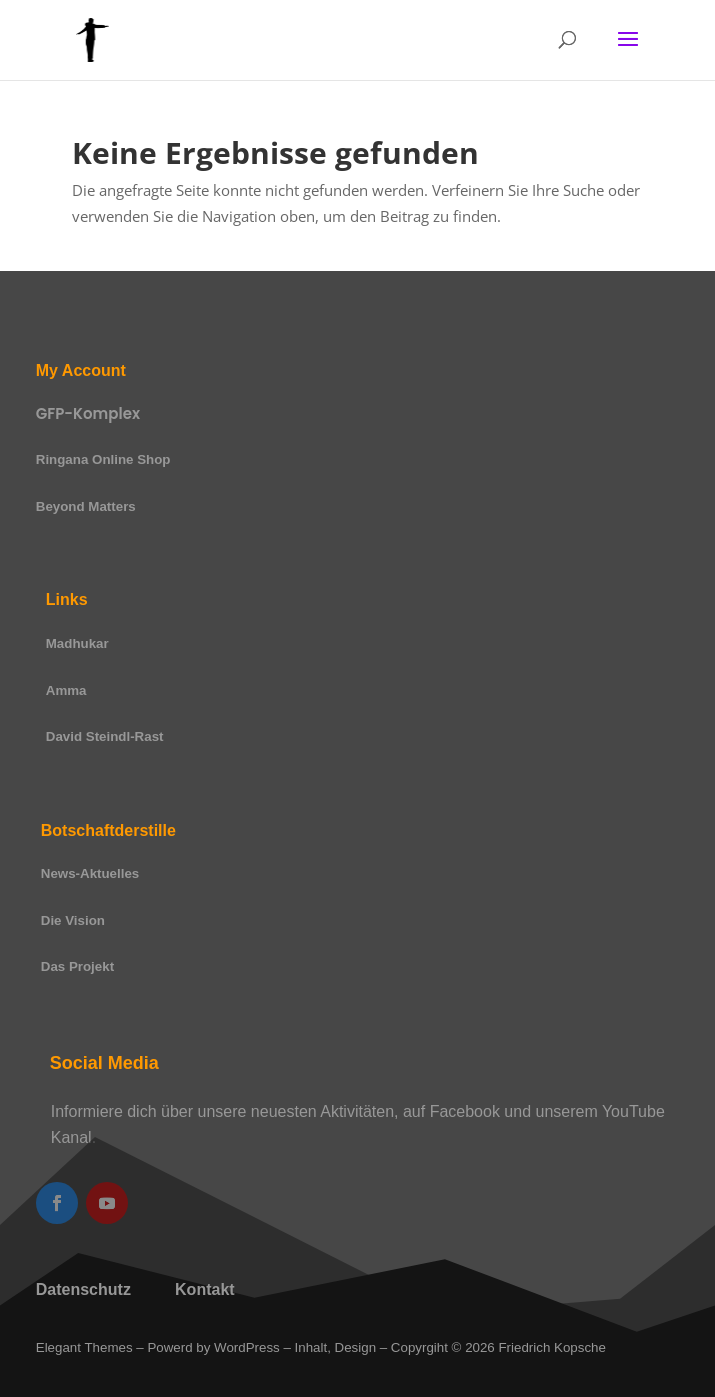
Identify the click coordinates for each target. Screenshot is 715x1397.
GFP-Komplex (88, 413)
